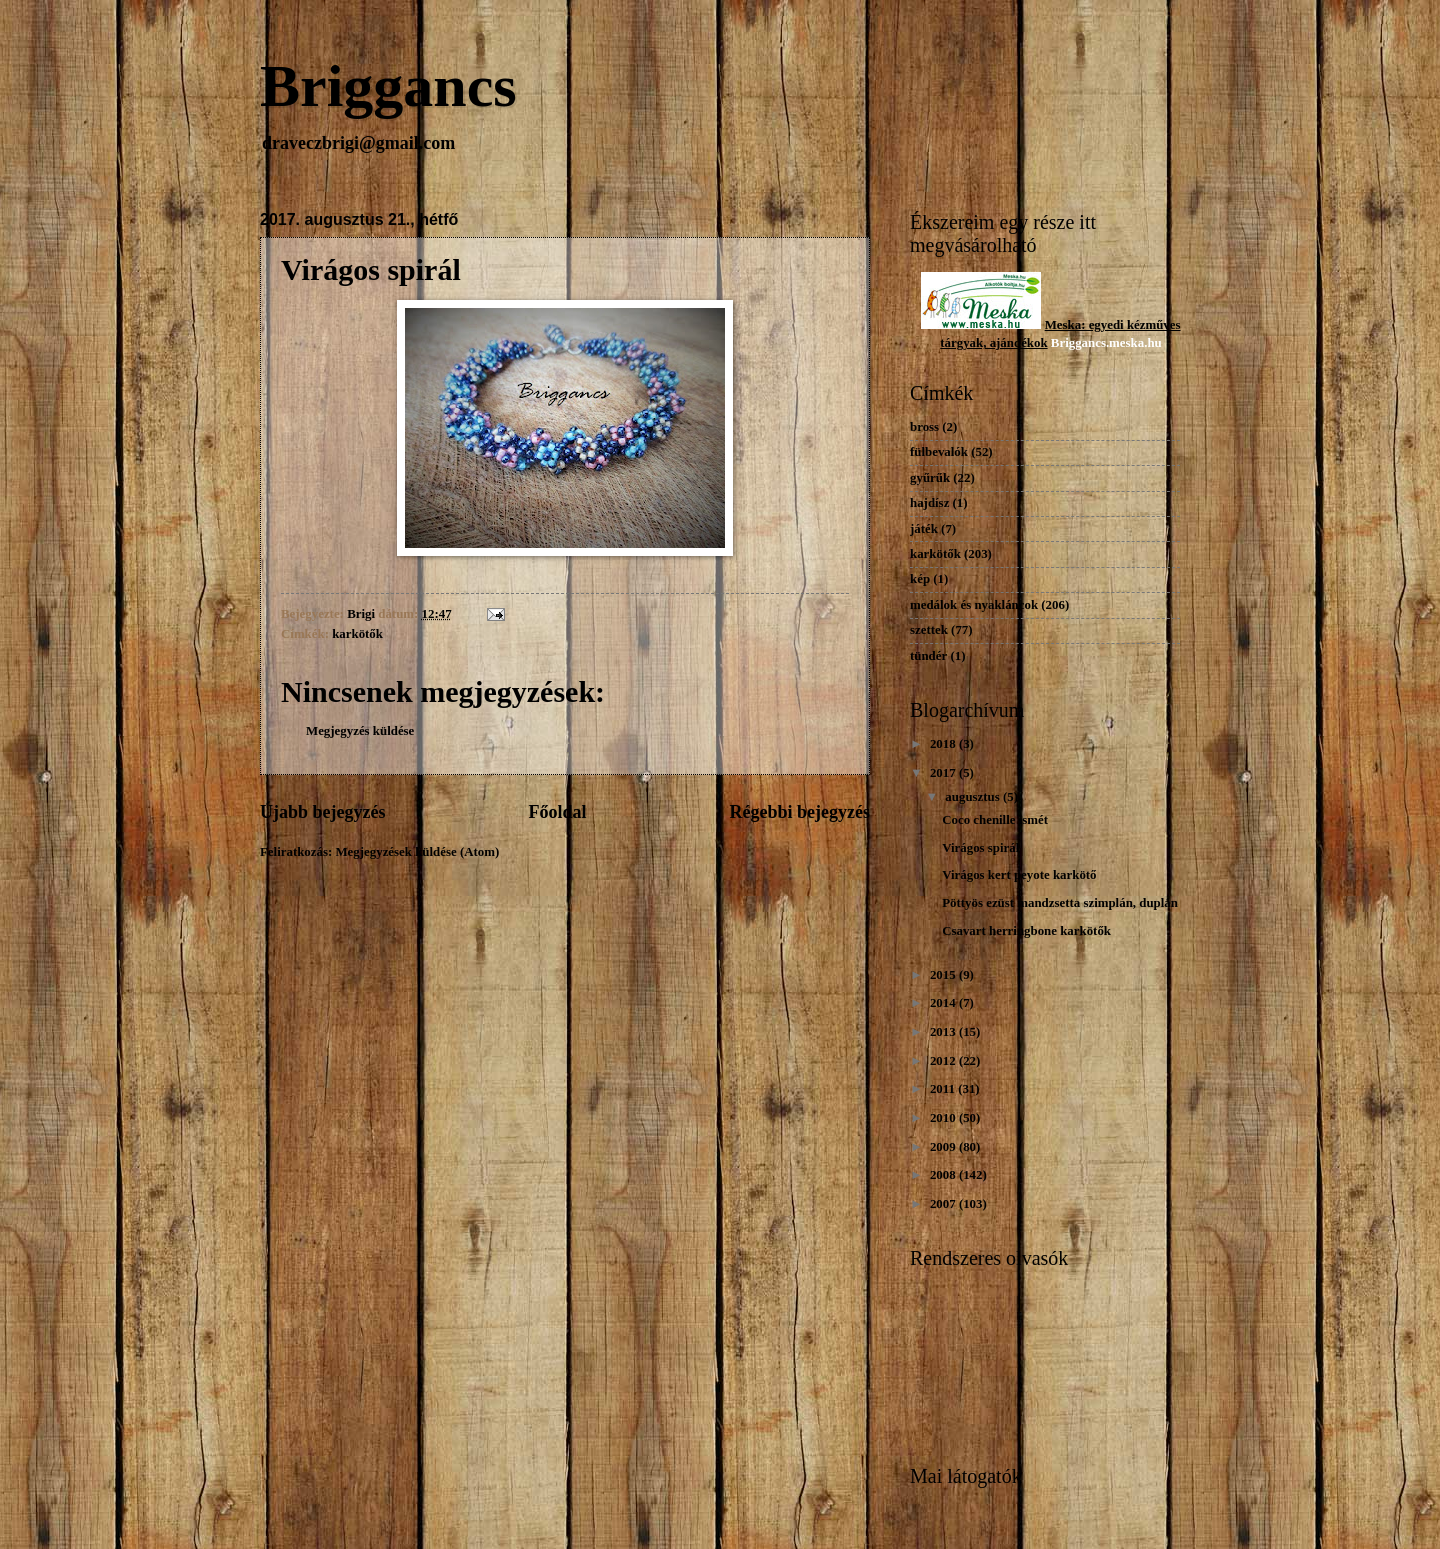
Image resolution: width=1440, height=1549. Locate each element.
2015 (944, 975)
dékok (1031, 343)
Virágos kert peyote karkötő (1019, 875)
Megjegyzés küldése (360, 731)
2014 (944, 1003)
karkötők (357, 634)
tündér (928, 656)
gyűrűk (930, 478)
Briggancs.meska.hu (1106, 343)
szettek (929, 630)
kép (920, 579)
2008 (944, 1175)
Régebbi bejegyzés (799, 812)
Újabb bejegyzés (323, 812)
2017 (944, 773)
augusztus (974, 797)
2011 (944, 1089)
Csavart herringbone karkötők (1026, 931)
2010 (944, 1118)
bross (924, 427)
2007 (944, 1204)
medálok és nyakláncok (974, 605)
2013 (944, 1032)
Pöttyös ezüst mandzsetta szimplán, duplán (1060, 903)
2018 (944, 744)
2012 (944, 1061)
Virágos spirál (980, 848)
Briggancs (388, 86)
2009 (944, 1147)
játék (924, 529)
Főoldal (557, 812)
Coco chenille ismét (995, 820)
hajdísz (929, 503)
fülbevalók (939, 452)
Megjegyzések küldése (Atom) (417, 852)
